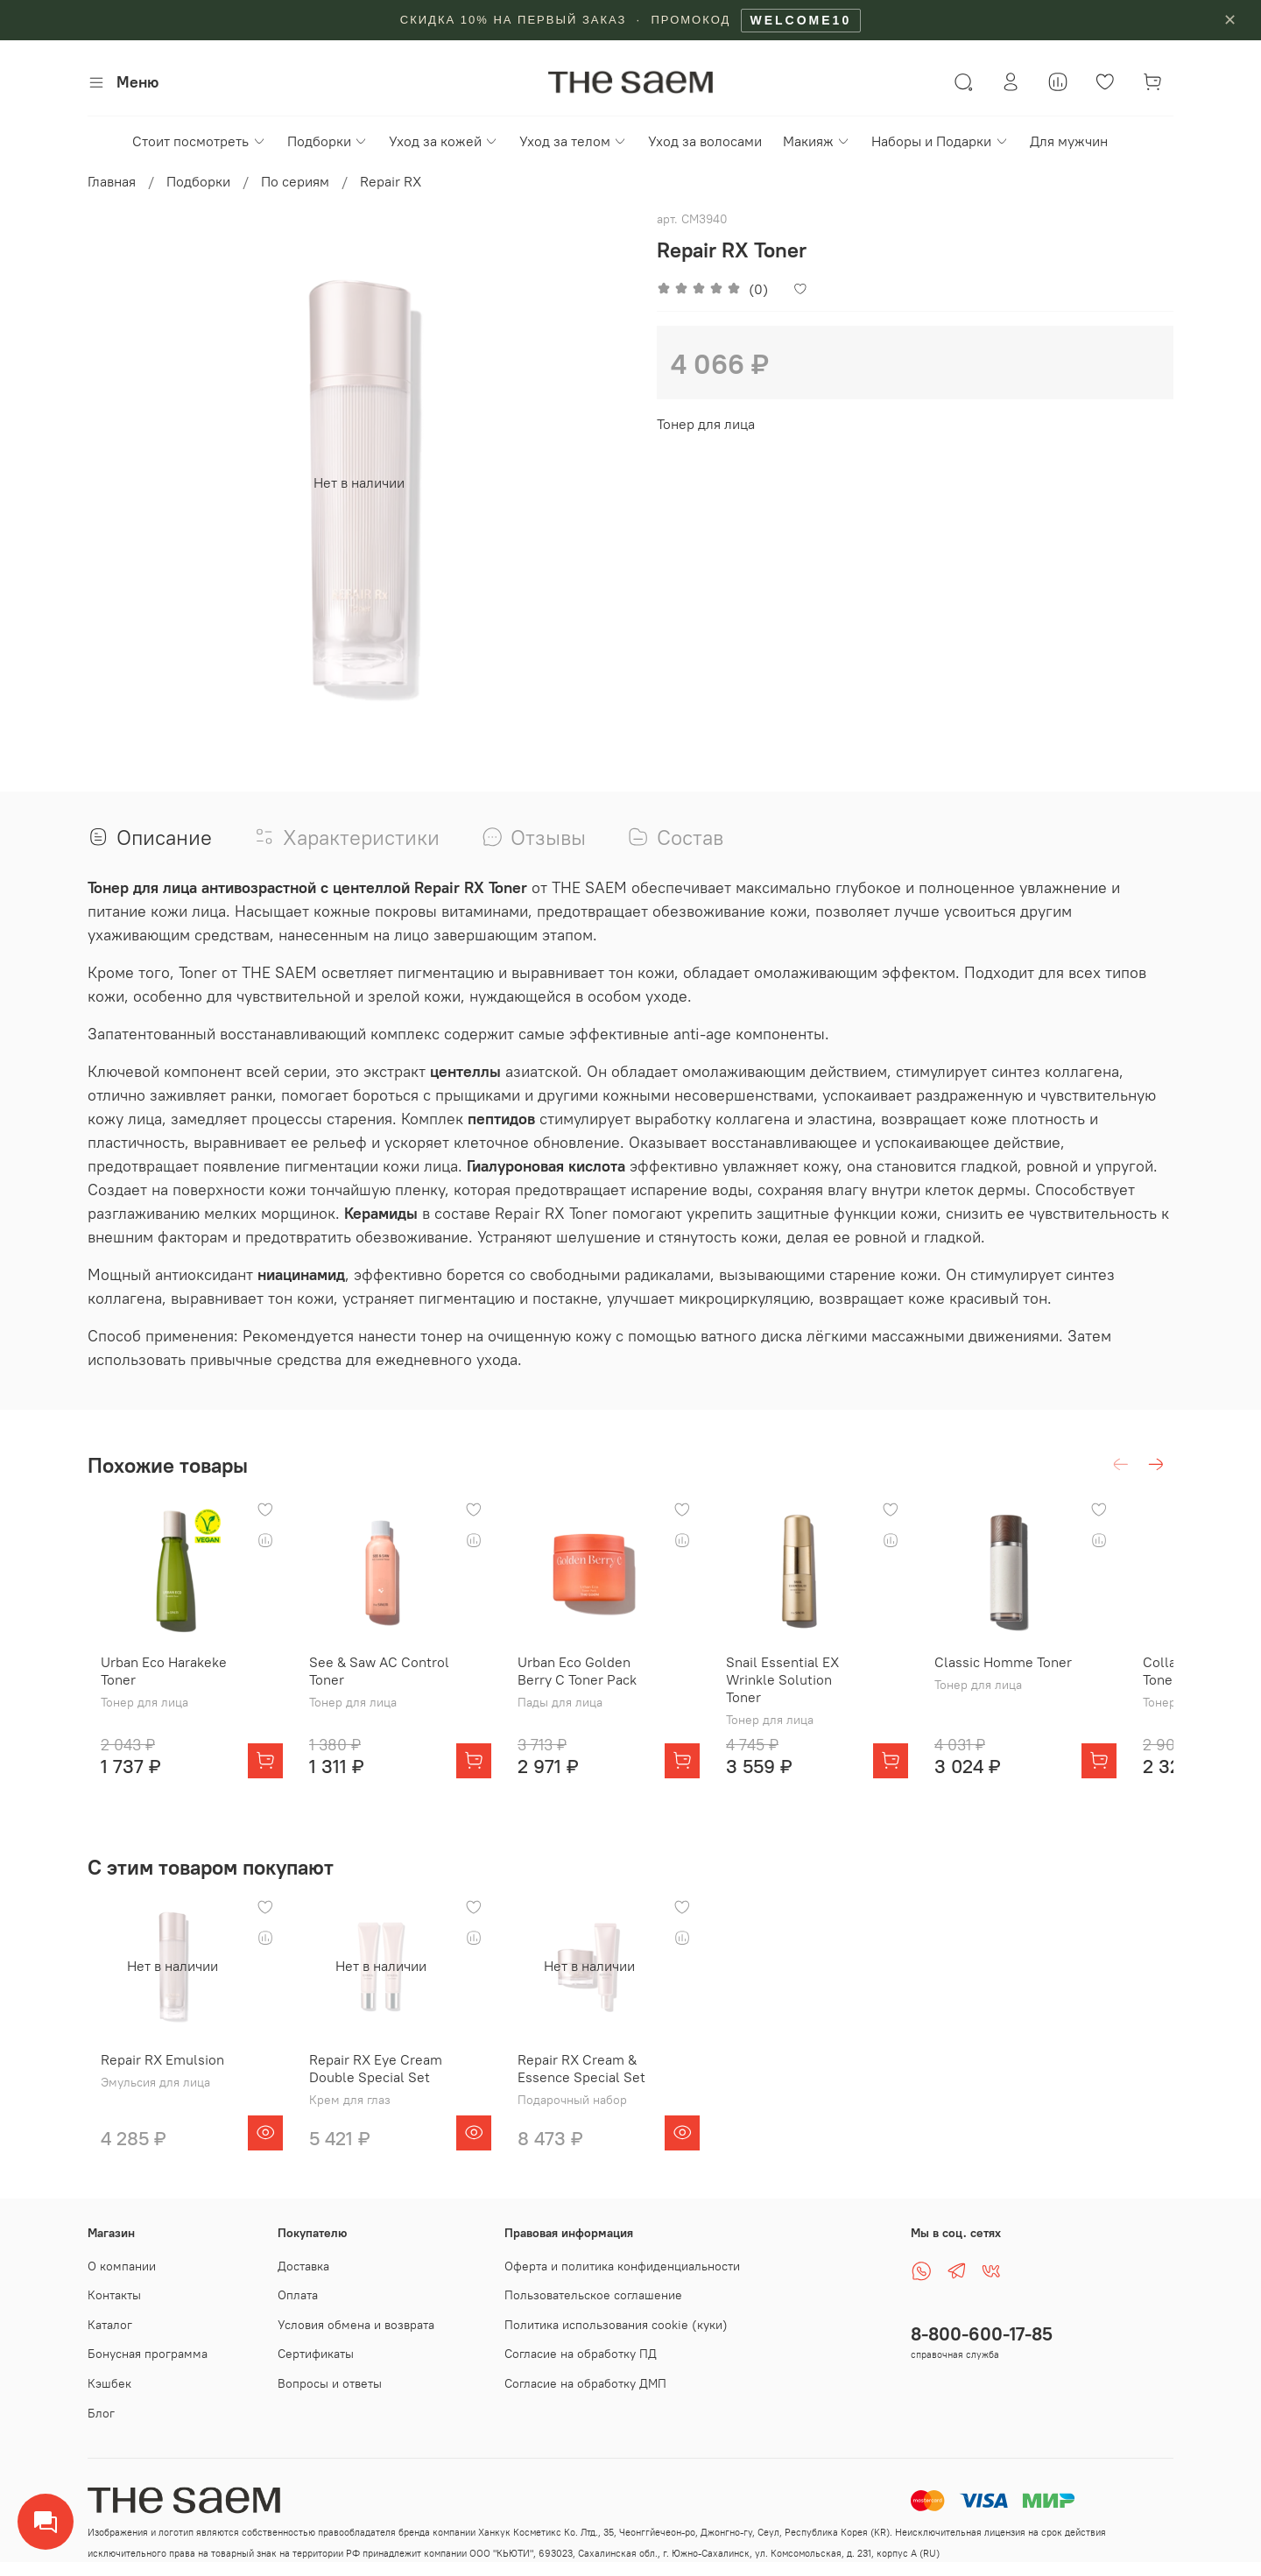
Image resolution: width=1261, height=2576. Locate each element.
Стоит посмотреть (198, 141)
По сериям (295, 181)
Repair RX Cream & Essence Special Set (596, 2078)
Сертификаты (316, 2353)
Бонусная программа (148, 2353)
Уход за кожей (443, 141)
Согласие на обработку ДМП (585, 2383)
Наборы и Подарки (939, 141)
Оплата (298, 2295)
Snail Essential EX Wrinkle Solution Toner (827, 1684)
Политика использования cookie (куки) (616, 2325)
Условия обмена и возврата (356, 2325)
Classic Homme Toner (1046, 1676)
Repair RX (390, 181)
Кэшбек (109, 2383)
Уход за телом (573, 141)
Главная (112, 181)
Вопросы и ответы (330, 2383)
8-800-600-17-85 (982, 2334)
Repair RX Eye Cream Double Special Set (376, 2078)
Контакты (114, 2295)
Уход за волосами (705, 141)
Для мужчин (1069, 141)
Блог (101, 2413)
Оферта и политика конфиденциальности (622, 2266)
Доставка (303, 2266)
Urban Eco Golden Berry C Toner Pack (607, 1684)
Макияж (816, 141)
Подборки (327, 141)
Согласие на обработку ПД (580, 2353)
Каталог (110, 2325)
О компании (122, 2266)
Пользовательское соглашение (593, 2295)
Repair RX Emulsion (149, 2070)
